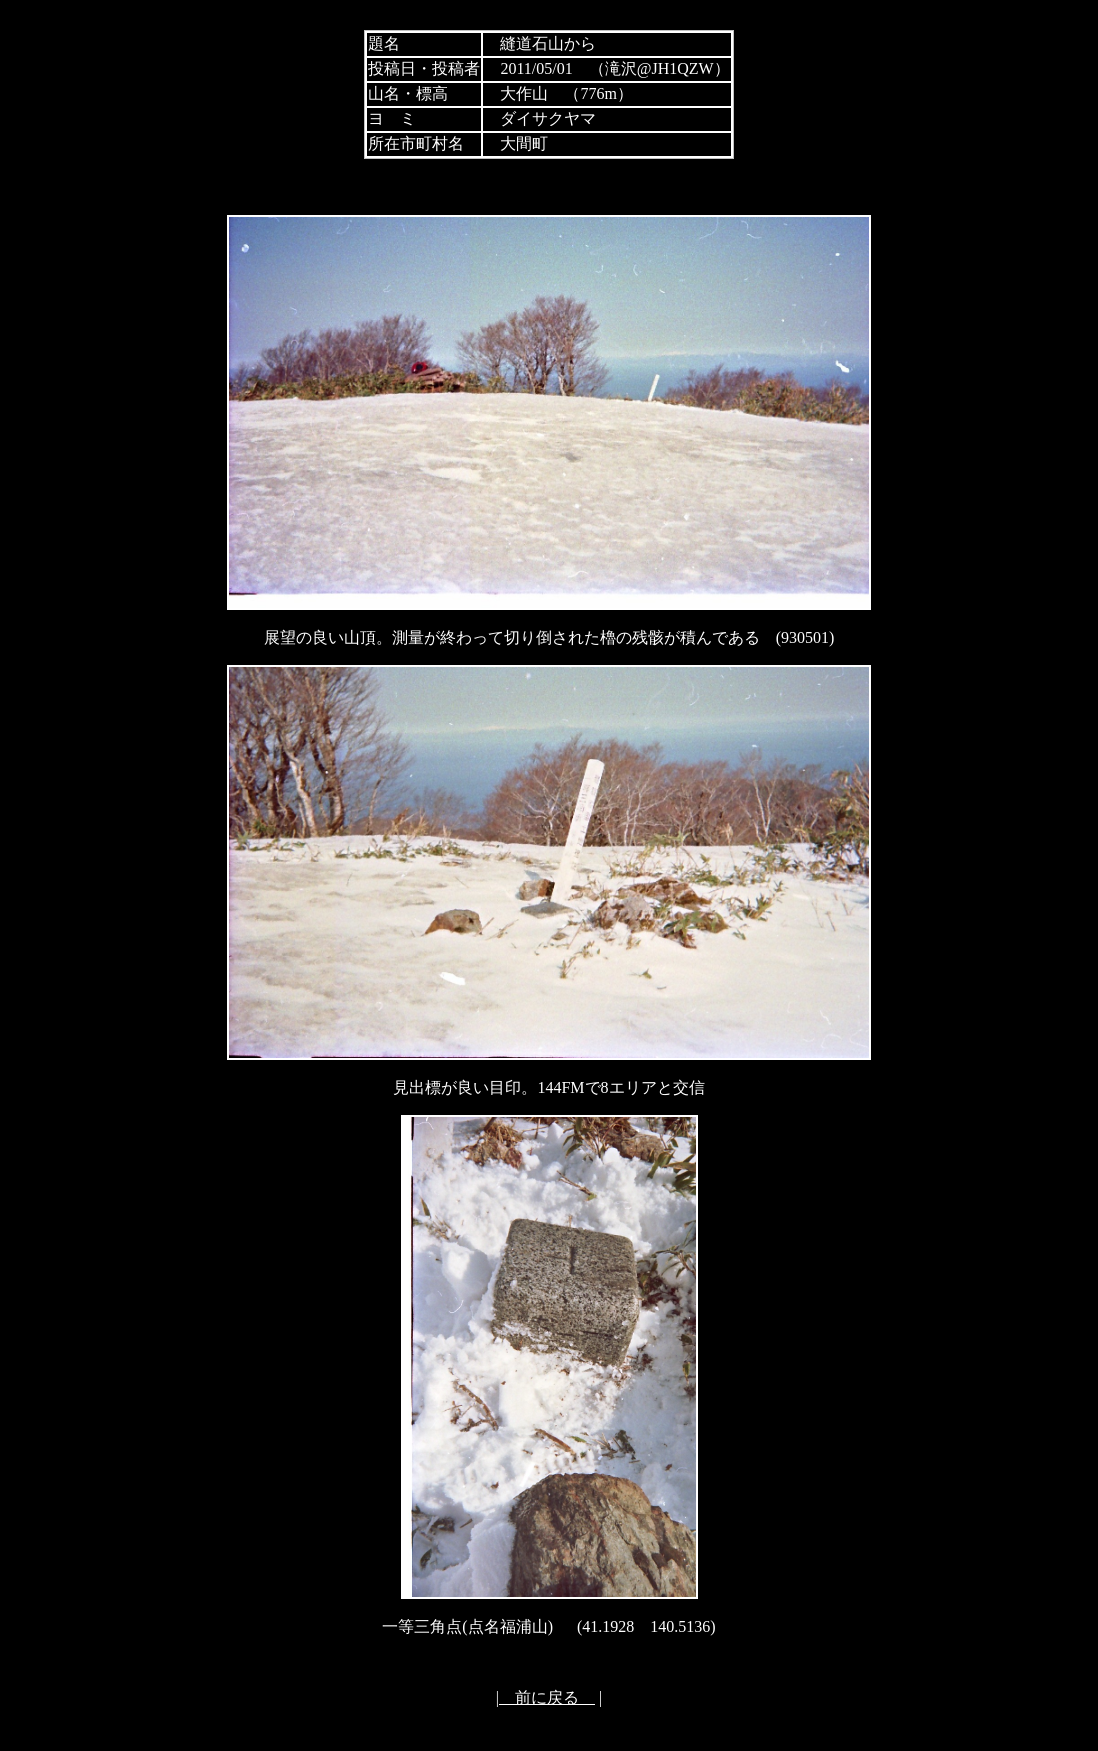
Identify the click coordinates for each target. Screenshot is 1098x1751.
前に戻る (547, 1697)
